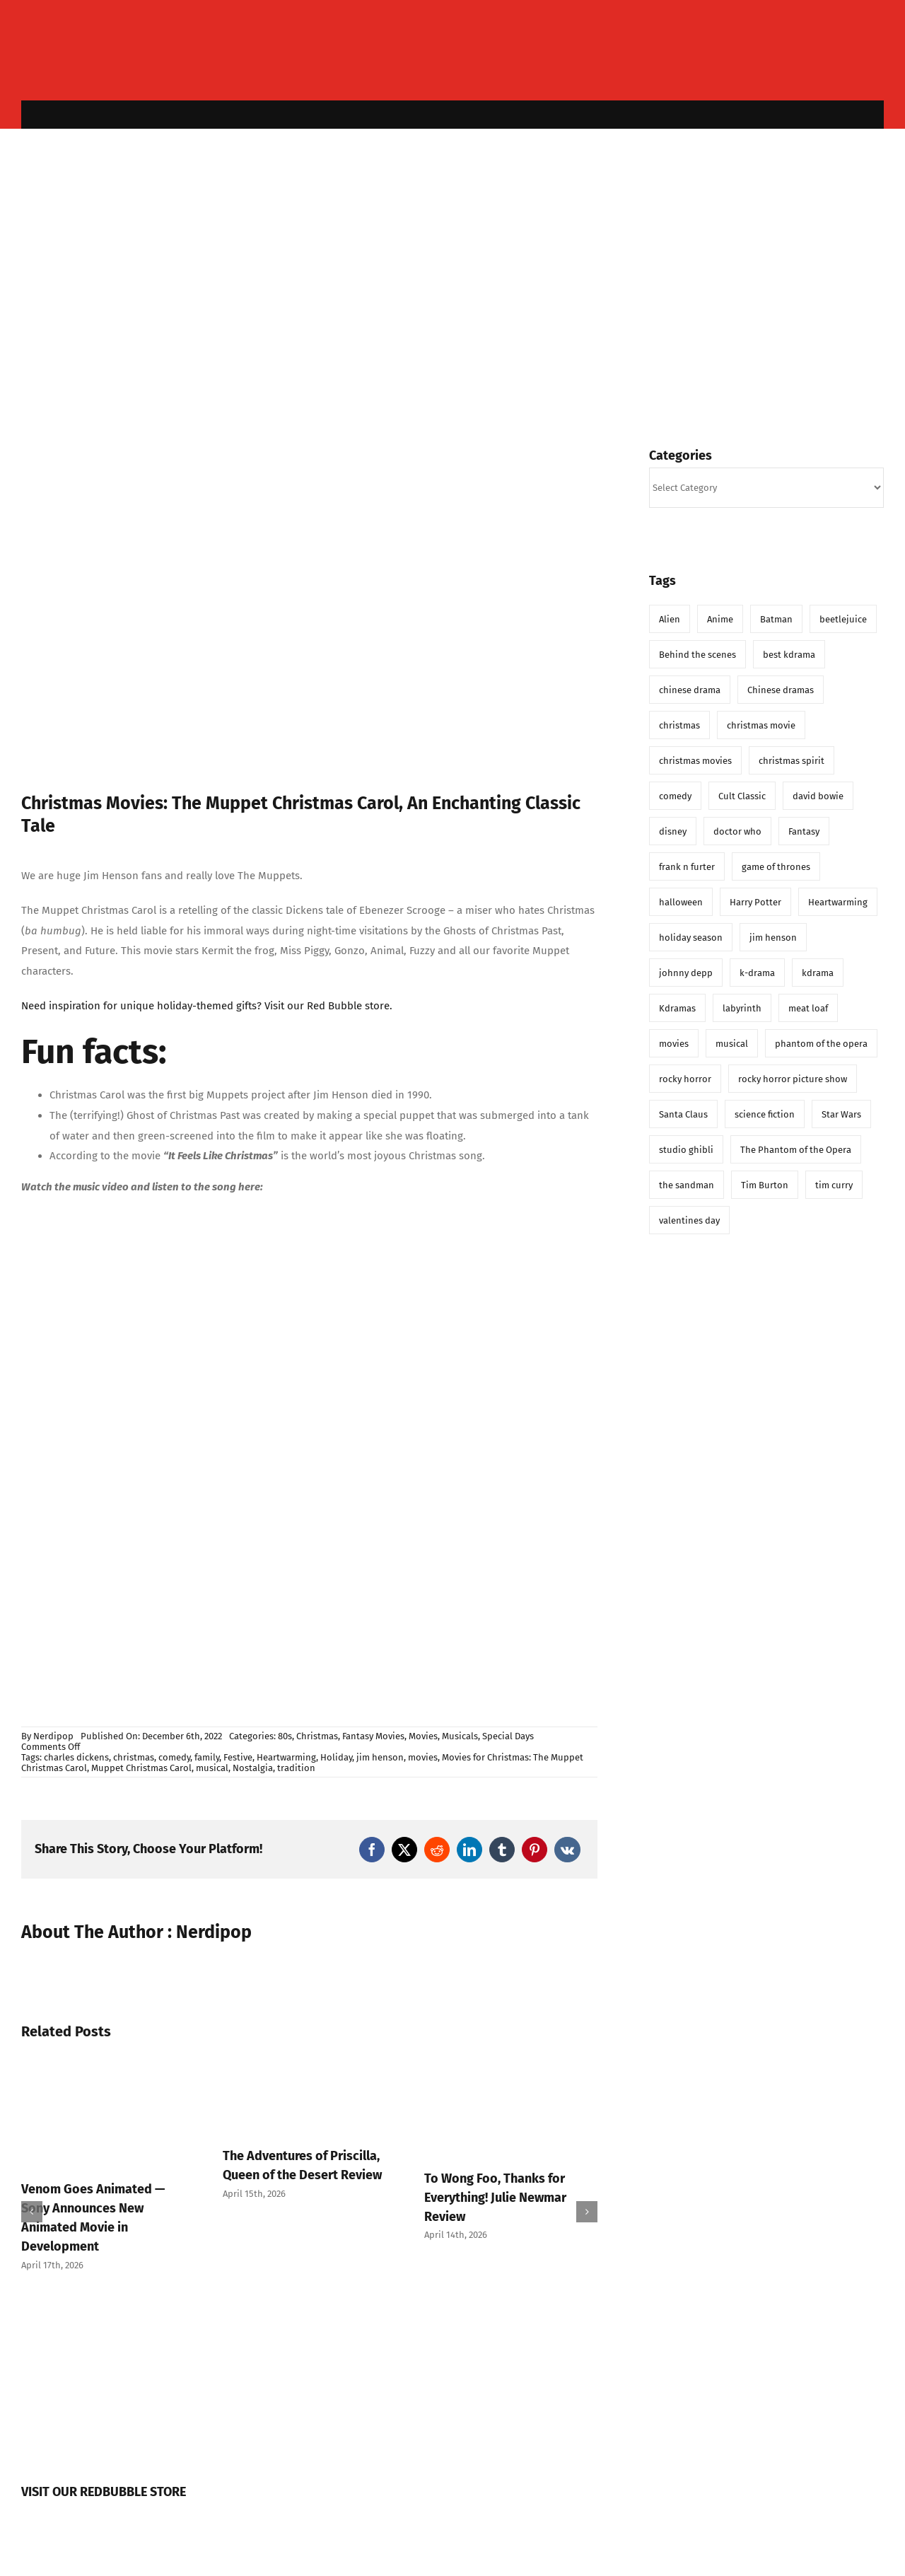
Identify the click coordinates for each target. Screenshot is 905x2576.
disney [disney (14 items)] (673, 831)
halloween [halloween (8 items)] (681, 902)
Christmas (317, 1736)
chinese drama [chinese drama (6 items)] (689, 690)
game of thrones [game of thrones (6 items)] (776, 866)
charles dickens (76, 1757)
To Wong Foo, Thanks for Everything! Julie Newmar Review (495, 2197)
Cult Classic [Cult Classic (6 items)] (742, 796)
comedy (174, 1757)
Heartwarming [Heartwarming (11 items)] (838, 902)
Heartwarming (286, 1757)
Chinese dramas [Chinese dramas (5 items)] (780, 690)
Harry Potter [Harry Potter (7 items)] (755, 902)
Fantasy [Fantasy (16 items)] (803, 831)
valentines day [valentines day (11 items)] (689, 1220)
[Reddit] (437, 1849)
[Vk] (567, 1849)
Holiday (336, 1757)
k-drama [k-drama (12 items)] (757, 973)
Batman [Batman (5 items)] (776, 619)
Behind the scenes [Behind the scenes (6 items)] (697, 654)
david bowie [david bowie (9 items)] (818, 796)
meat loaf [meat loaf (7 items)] (808, 1008)
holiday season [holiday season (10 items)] (691, 937)
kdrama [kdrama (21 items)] (818, 973)
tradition (296, 1768)
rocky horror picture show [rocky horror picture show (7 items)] (792, 1079)
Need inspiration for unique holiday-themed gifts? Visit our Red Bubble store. (206, 1005)
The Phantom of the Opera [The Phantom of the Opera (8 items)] (795, 1149)
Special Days (508, 1736)
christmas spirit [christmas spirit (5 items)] (791, 760)
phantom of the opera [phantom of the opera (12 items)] (821, 1043)
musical (212, 1768)
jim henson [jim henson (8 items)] (773, 937)
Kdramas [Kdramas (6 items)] (677, 1008)
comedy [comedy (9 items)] (675, 796)
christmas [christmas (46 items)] (679, 725)
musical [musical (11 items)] (732, 1043)
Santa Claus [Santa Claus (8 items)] (683, 1114)
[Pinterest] (534, 1849)
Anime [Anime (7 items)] (720, 619)
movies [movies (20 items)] (674, 1043)
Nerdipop (53, 1736)
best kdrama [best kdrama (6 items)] (789, 654)
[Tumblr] (502, 1849)
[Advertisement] (452, 277)
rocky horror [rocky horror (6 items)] (685, 1079)
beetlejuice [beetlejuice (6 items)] (843, 619)
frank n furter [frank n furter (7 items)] (687, 866)
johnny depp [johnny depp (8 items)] (686, 973)
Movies (423, 1736)
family (206, 1757)
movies (423, 1757)
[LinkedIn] (469, 1849)
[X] (404, 1849)
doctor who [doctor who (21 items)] (737, 831)
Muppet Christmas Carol (141, 1768)
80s (285, 1736)
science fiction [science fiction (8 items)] (765, 1114)
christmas (133, 1757)
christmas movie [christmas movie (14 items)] (761, 725)
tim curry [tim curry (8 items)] (834, 1185)
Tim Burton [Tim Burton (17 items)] (764, 1185)
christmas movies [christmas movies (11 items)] (695, 760)
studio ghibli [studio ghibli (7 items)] (686, 1149)
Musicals (460, 1736)
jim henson (380, 1757)
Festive (237, 1757)
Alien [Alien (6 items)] (669, 619)
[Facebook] (372, 1849)
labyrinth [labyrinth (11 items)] (742, 1008)
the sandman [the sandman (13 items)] (686, 1185)
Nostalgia (253, 1768)
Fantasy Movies (373, 1736)
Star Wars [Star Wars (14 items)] (841, 1114)
